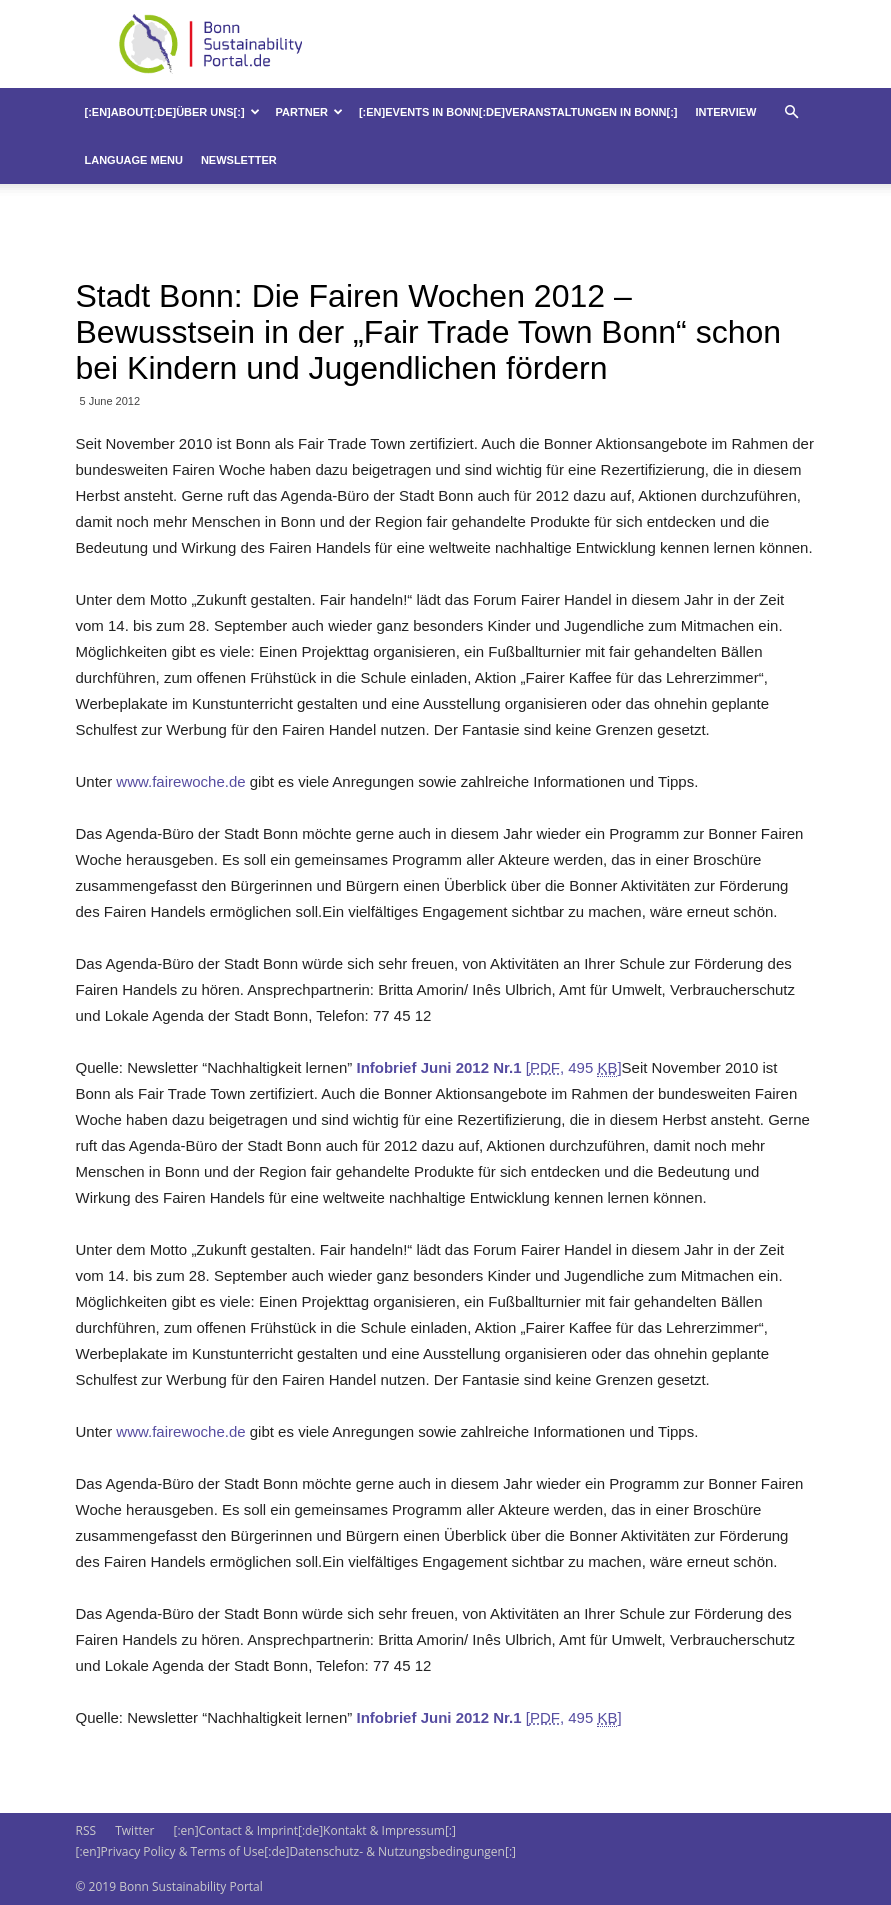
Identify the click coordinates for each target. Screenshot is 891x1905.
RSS (86, 1830)
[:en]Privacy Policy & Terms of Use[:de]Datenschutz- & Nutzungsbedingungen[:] (296, 1851)
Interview (726, 112)
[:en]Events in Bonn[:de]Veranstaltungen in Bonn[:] (518, 112)
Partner (309, 112)
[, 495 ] (488, 1068)
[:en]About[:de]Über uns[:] (172, 112)
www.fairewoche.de (182, 781)
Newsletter (239, 160)
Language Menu (134, 160)
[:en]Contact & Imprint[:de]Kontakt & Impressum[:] (314, 1830)
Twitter (134, 1830)
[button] (792, 112)
